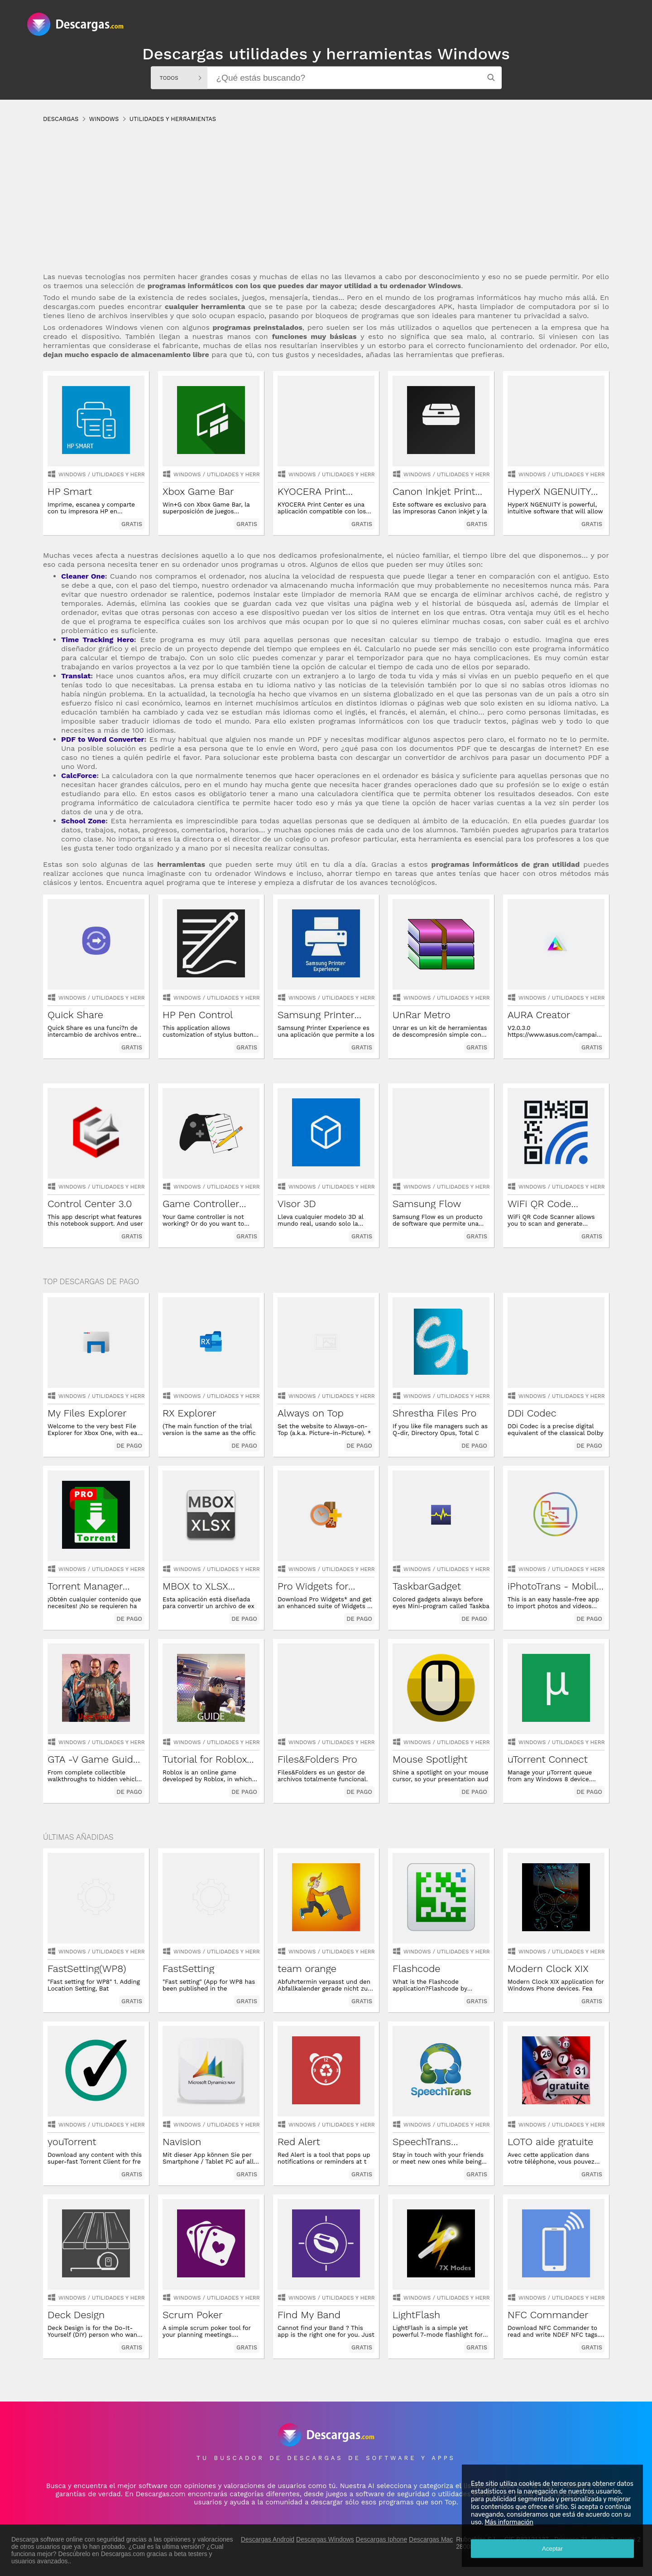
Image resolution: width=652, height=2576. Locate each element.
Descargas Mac (431, 2539)
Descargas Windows (325, 2539)
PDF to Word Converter (102, 739)
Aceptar (552, 2548)
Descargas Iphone (382, 2539)
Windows (72, 474)
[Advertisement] (314, 206)
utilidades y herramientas (132, 474)
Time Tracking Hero (97, 639)
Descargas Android (267, 2539)
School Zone (83, 821)
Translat (76, 676)
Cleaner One (83, 576)
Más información (508, 2522)
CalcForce (78, 775)
